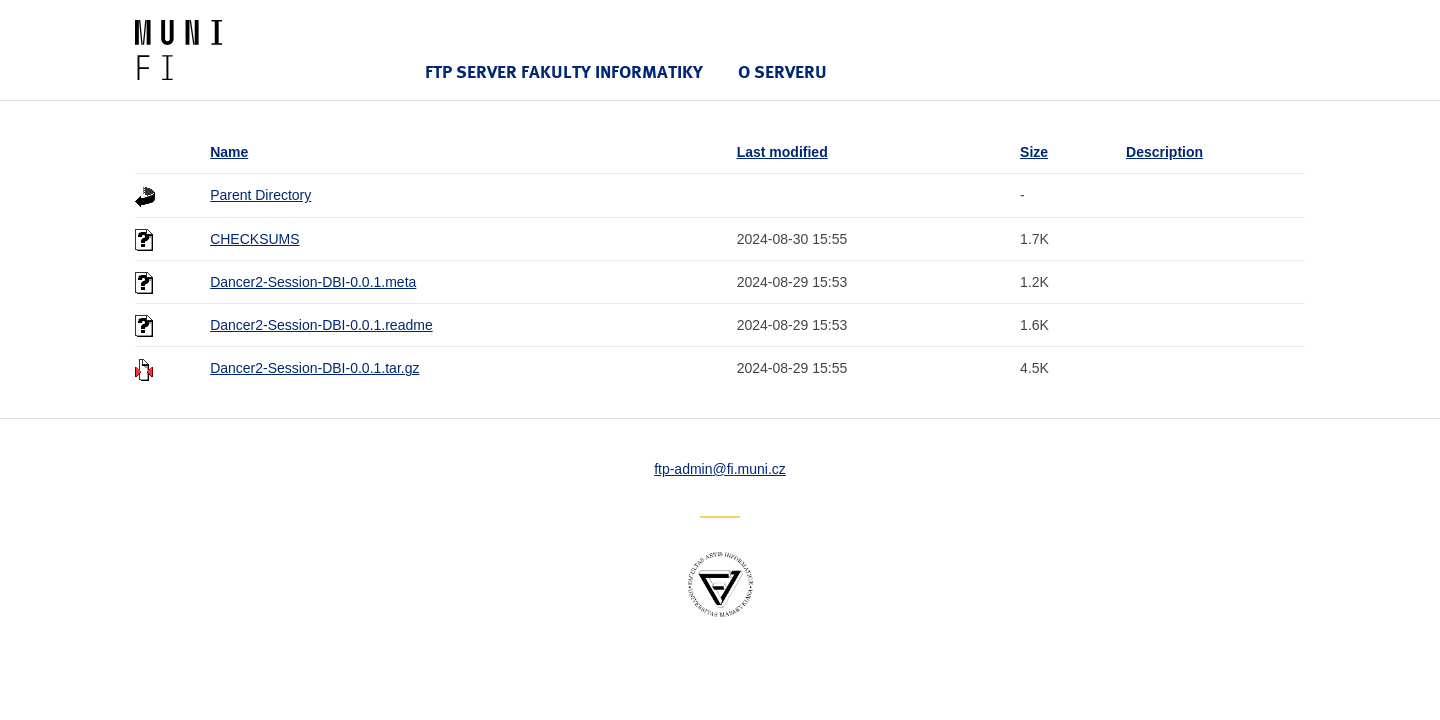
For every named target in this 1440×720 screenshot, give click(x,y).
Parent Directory (260, 195)
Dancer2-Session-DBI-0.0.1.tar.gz (314, 368)
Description (1164, 152)
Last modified (782, 152)
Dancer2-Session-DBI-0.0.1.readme (321, 325)
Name (229, 152)
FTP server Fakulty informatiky (564, 71)
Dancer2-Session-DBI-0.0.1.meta (313, 282)
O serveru (782, 71)
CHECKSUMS (254, 239)
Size (1034, 152)
